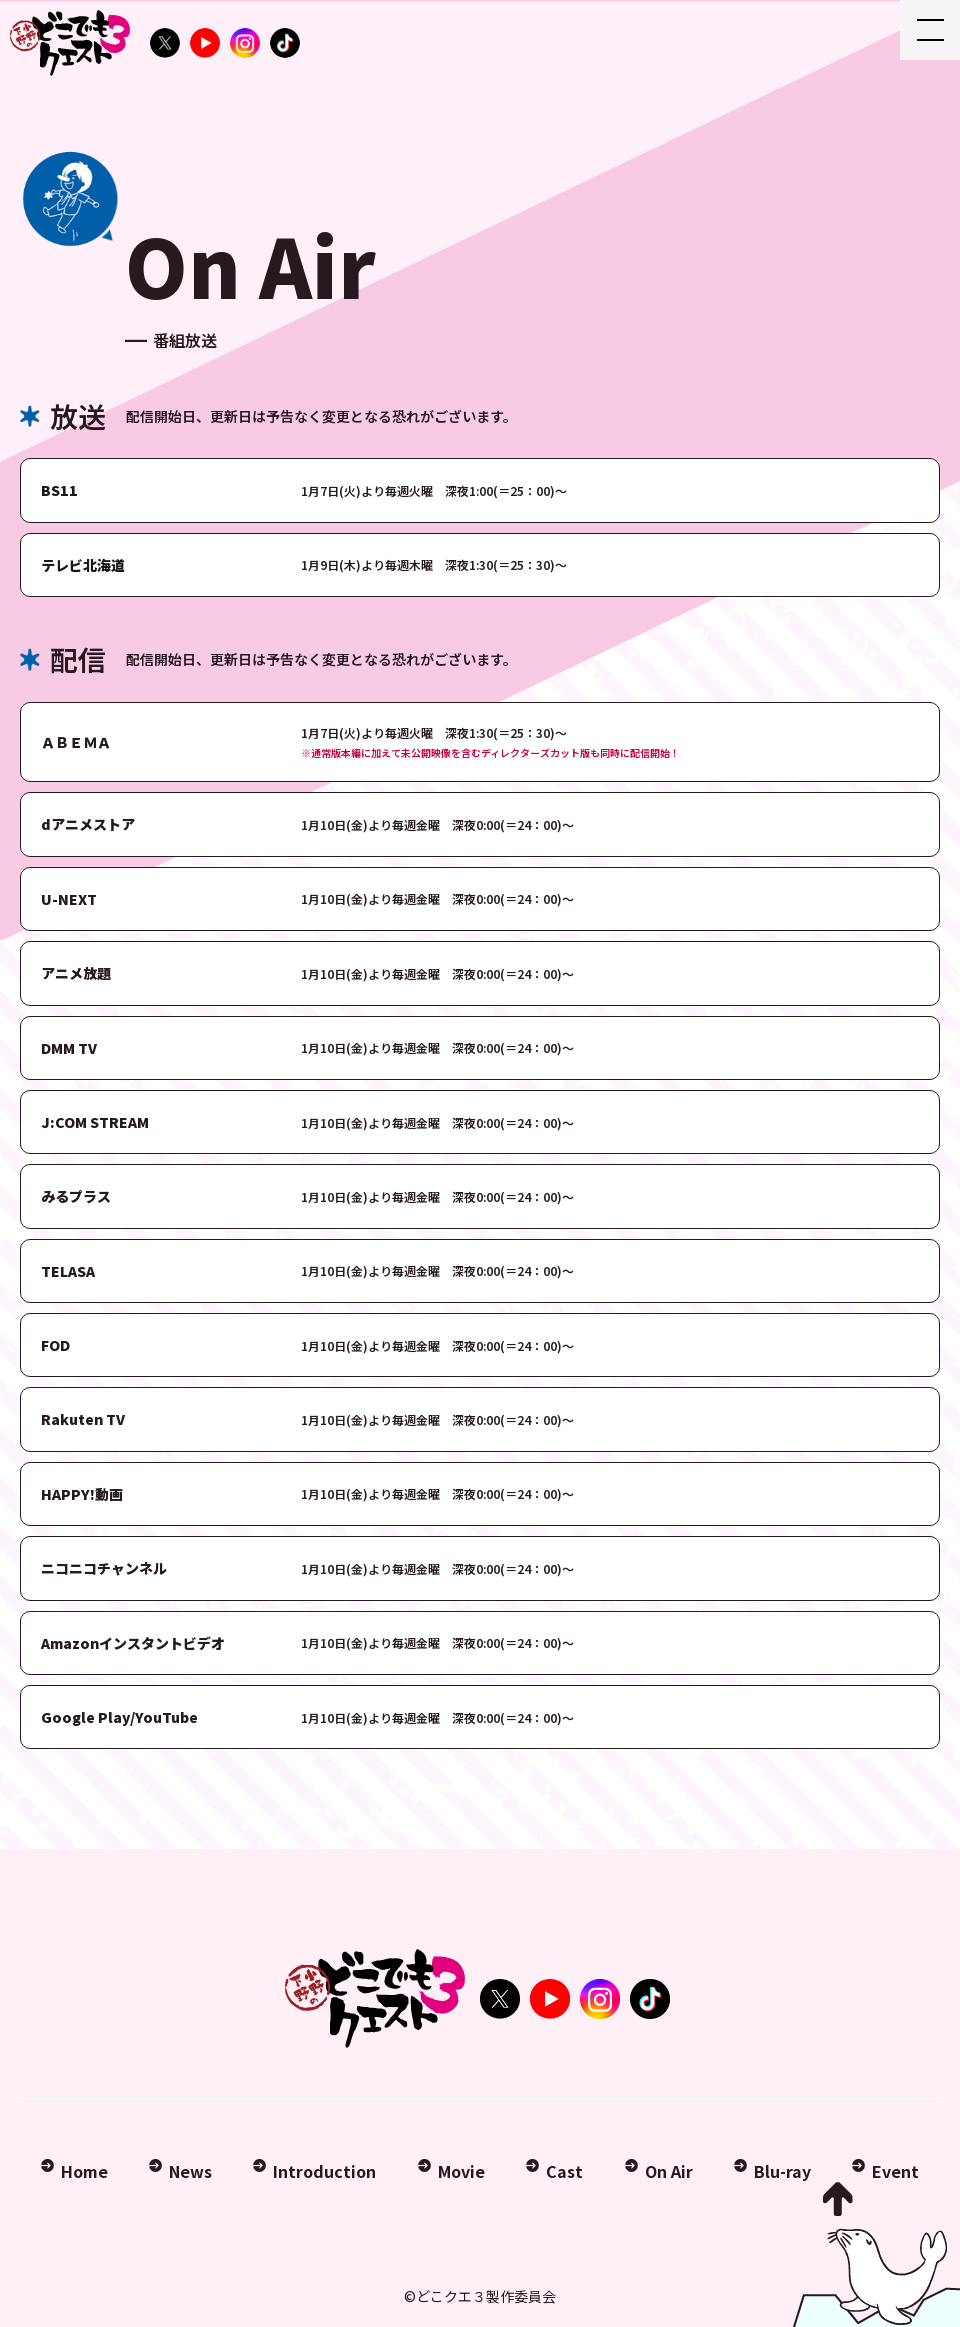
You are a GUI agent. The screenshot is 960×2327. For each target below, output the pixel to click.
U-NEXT (69, 899)
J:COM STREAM (95, 1122)
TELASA (68, 1271)
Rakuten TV (83, 1419)
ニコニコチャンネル (104, 1568)
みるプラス (76, 1196)
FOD (55, 1345)
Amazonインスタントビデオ (133, 1643)
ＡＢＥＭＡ (76, 742)
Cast (564, 2171)
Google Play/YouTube (119, 1717)
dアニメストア (88, 824)
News (190, 2171)
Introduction (324, 2171)
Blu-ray (782, 2171)
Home (84, 2171)
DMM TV (69, 1048)
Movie (461, 2171)
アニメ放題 (76, 973)
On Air (669, 2171)
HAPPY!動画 (82, 1494)
